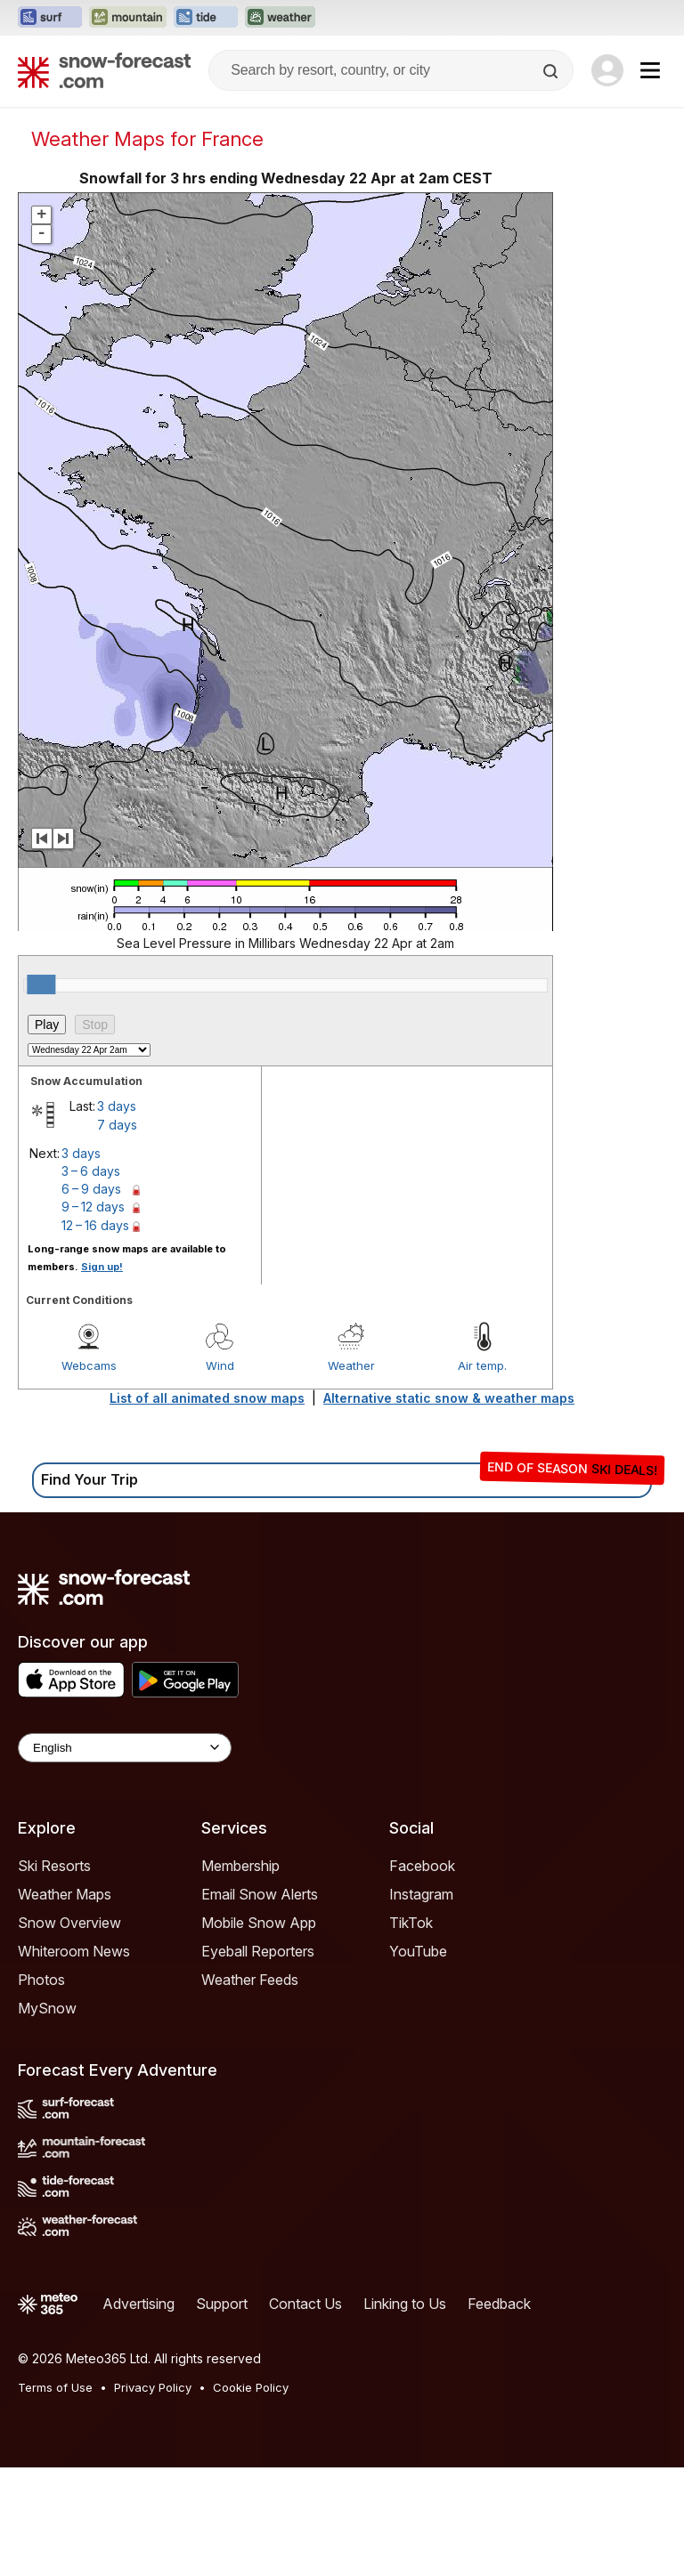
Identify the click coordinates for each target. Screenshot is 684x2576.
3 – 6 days (90, 1279)
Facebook (422, 1974)
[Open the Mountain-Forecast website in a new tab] (128, 17)
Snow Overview (69, 2031)
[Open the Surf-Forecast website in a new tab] (50, 17)
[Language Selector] (125, 1856)
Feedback (499, 2412)
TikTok (411, 2031)
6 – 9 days (91, 1297)
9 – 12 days (93, 1315)
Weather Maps (64, 2003)
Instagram (421, 2003)
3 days (116, 1214)
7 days (117, 1233)
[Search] (552, 71)
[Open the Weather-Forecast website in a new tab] (280, 17)
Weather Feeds (249, 2088)
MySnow (47, 2117)
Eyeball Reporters (257, 2060)
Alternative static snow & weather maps (448, 1506)
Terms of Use (55, 2496)
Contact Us (305, 2412)
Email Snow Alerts (259, 2003)
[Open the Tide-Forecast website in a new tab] (206, 17)
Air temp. (482, 1474)
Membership (240, 1974)
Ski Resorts (54, 1974)
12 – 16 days (95, 1333)
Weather (351, 1474)
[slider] (41, 1093)
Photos (41, 2088)
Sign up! (102, 1375)
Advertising (138, 2412)
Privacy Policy (152, 2496)
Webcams (89, 1474)
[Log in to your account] (607, 70)
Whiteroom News (74, 2060)
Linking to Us (404, 2412)
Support (222, 2412)
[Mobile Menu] (650, 70)
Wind (220, 1474)
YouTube (418, 2060)
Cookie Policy (251, 2496)
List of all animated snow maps (207, 1506)
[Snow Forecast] (104, 70)
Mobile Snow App (258, 2031)
